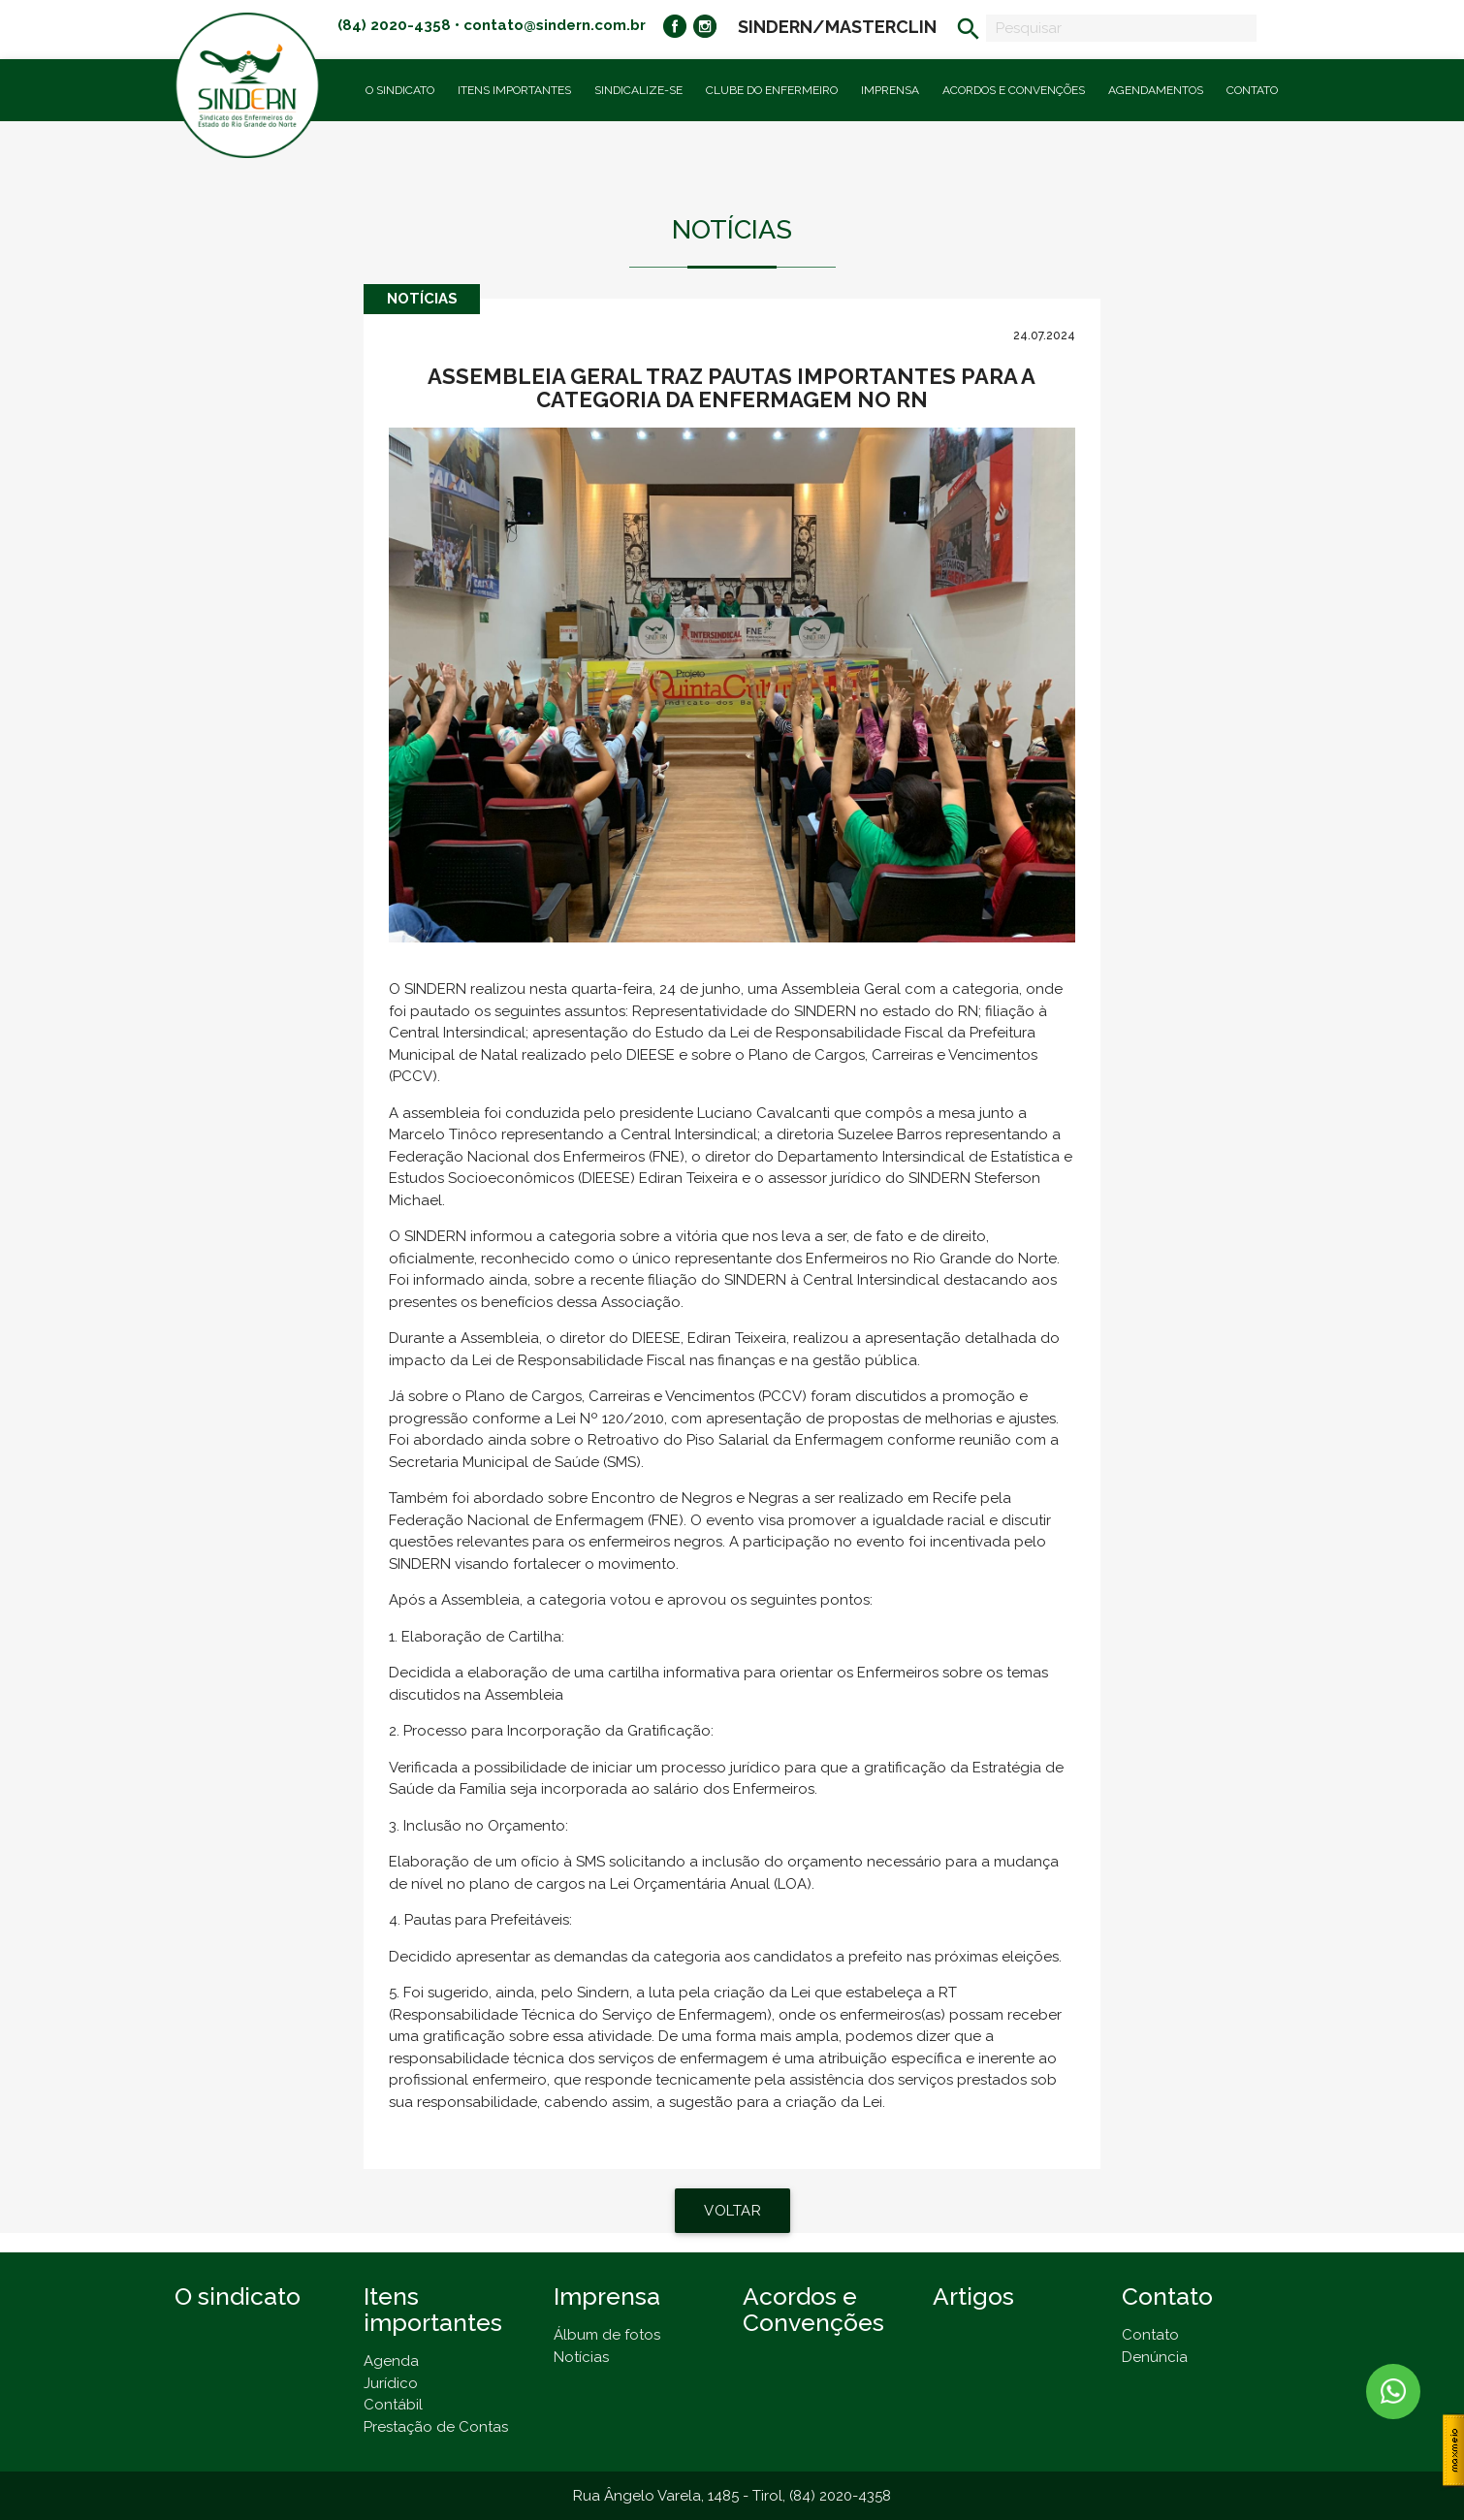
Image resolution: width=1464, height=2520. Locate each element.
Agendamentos (1155, 90)
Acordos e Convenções (1013, 90)
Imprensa (890, 90)
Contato (1252, 90)
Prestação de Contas (436, 2427)
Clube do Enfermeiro (772, 90)
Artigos (973, 2296)
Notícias (581, 2357)
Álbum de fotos (607, 2335)
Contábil (393, 2404)
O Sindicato (400, 90)
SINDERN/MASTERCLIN (837, 26)
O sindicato (238, 2296)
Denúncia (1155, 2357)
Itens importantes (514, 90)
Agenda (391, 2361)
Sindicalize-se (638, 90)
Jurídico (391, 2383)
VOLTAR (732, 2210)
